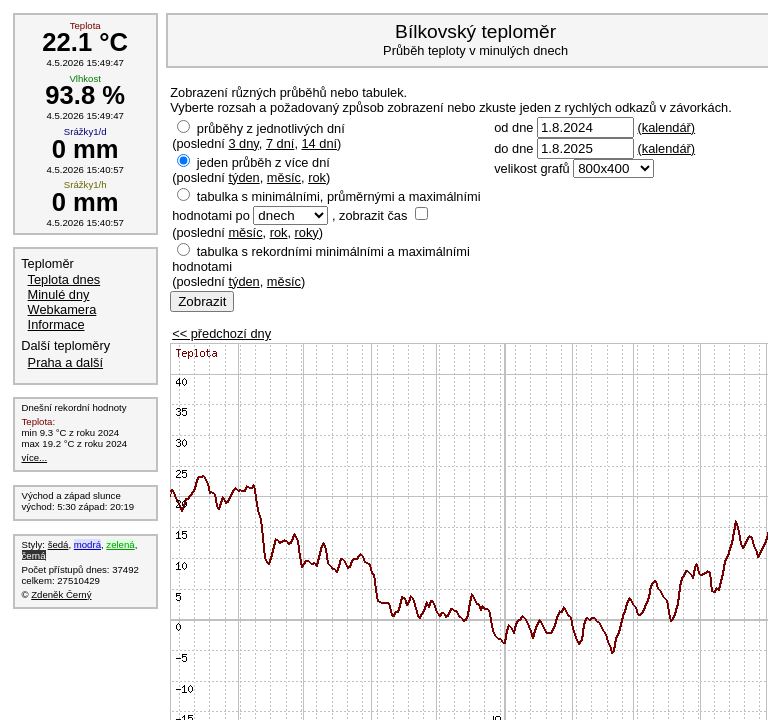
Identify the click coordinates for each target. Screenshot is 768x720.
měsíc (284, 177)
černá (34, 555)
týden (243, 177)
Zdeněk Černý (61, 594)
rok (317, 177)
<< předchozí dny (221, 333)
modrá (87, 544)
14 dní (320, 143)
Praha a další (65, 362)
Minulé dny (59, 294)
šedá (58, 544)
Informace (56, 324)
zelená (120, 544)
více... (35, 457)
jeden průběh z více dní (263, 162)
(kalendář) (666, 127)
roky (307, 232)
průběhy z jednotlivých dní (271, 128)
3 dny (243, 143)
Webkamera (62, 309)
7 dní (280, 143)
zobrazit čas (373, 215)
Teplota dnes (64, 279)
